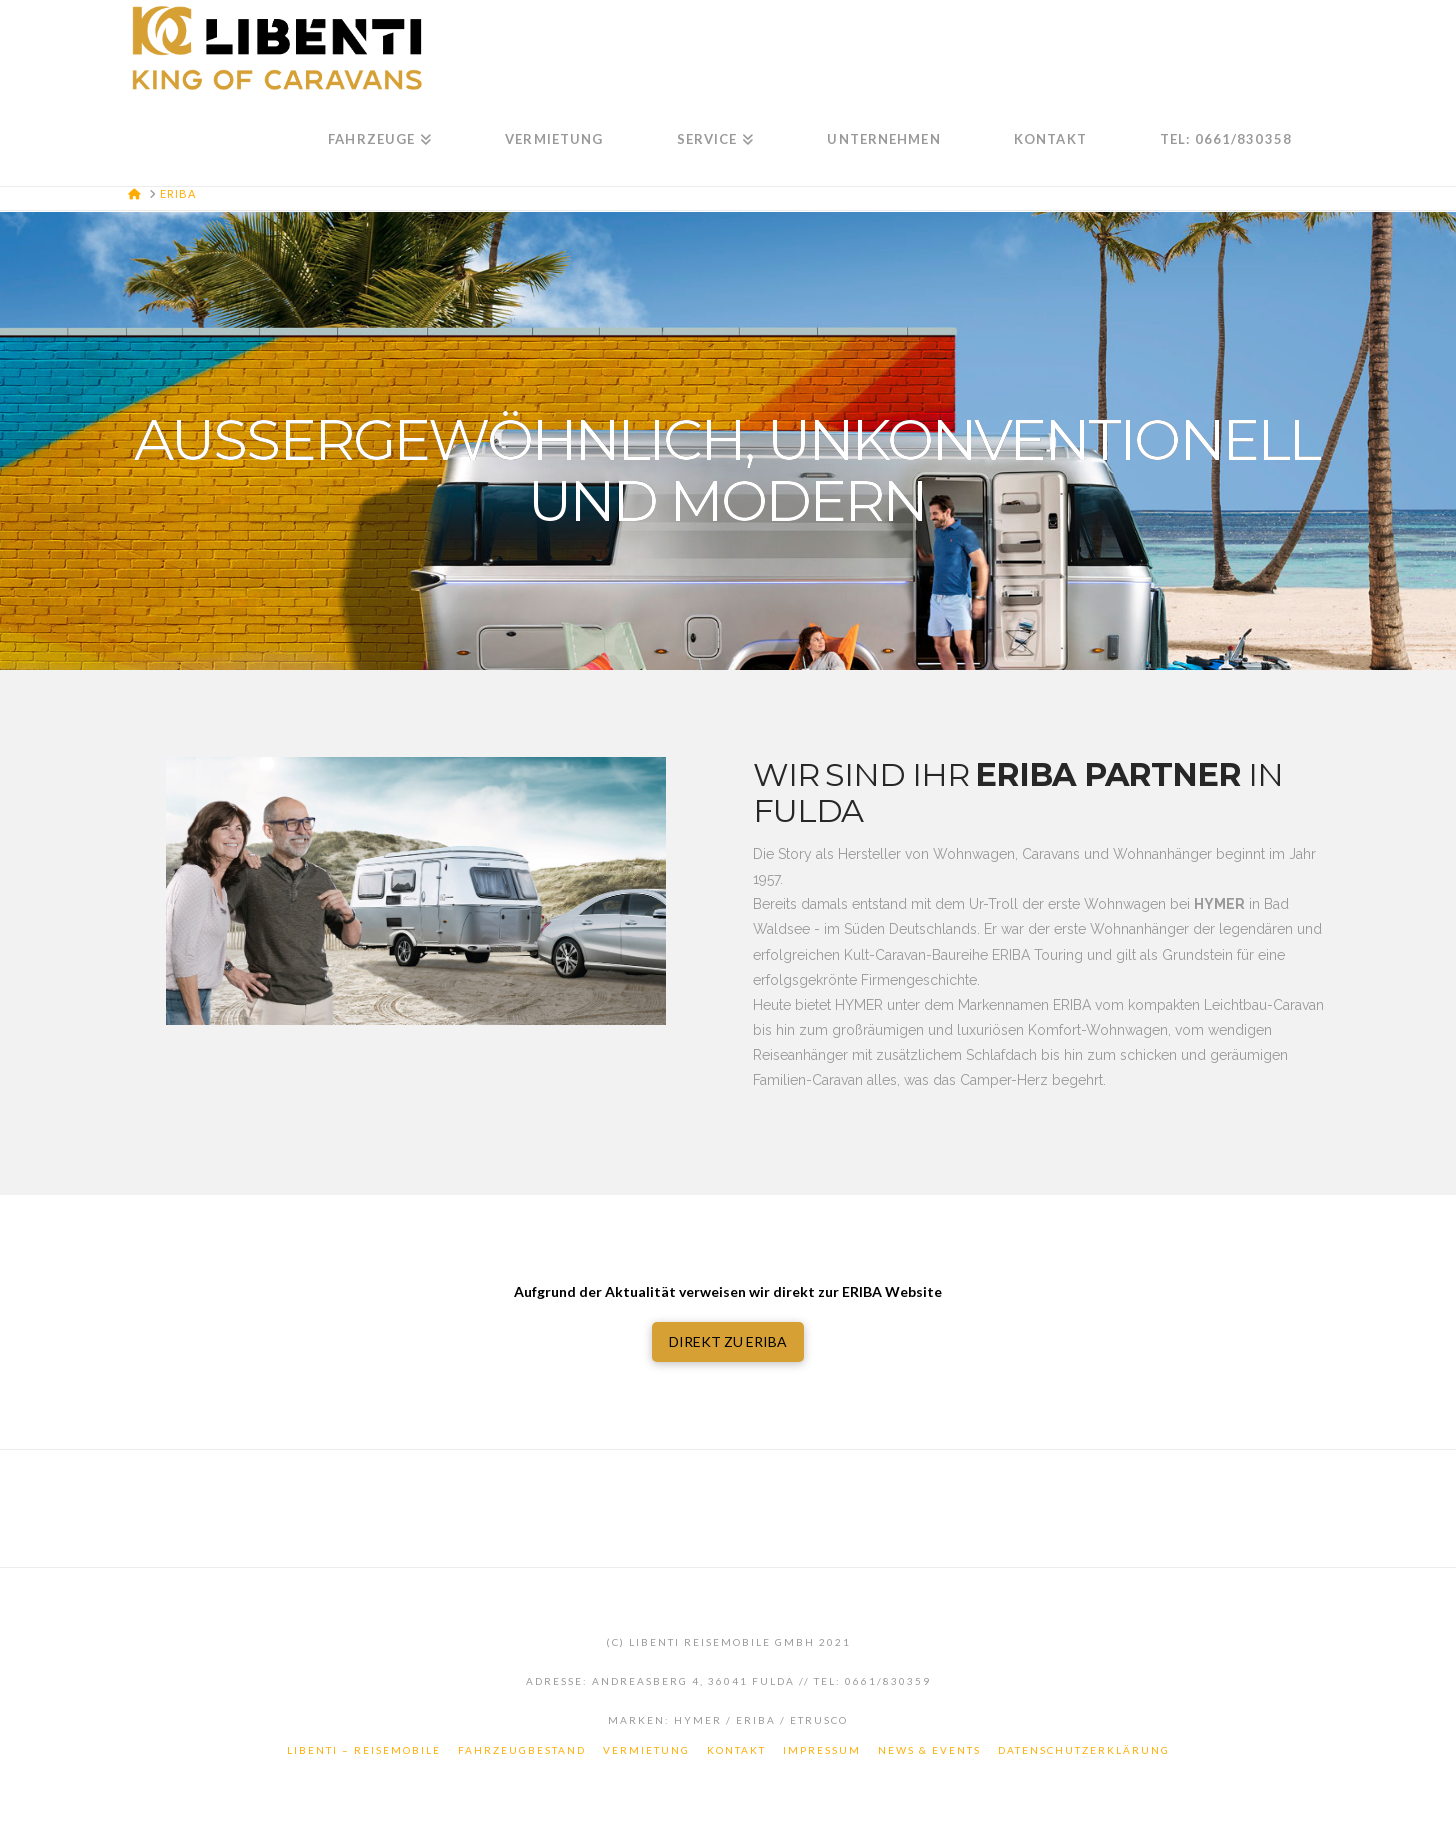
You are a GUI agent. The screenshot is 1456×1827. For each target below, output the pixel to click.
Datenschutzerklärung (1084, 1750)
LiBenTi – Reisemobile (364, 1750)
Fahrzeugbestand (522, 1750)
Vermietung (646, 1750)
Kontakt (736, 1750)
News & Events (929, 1750)
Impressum (822, 1750)
